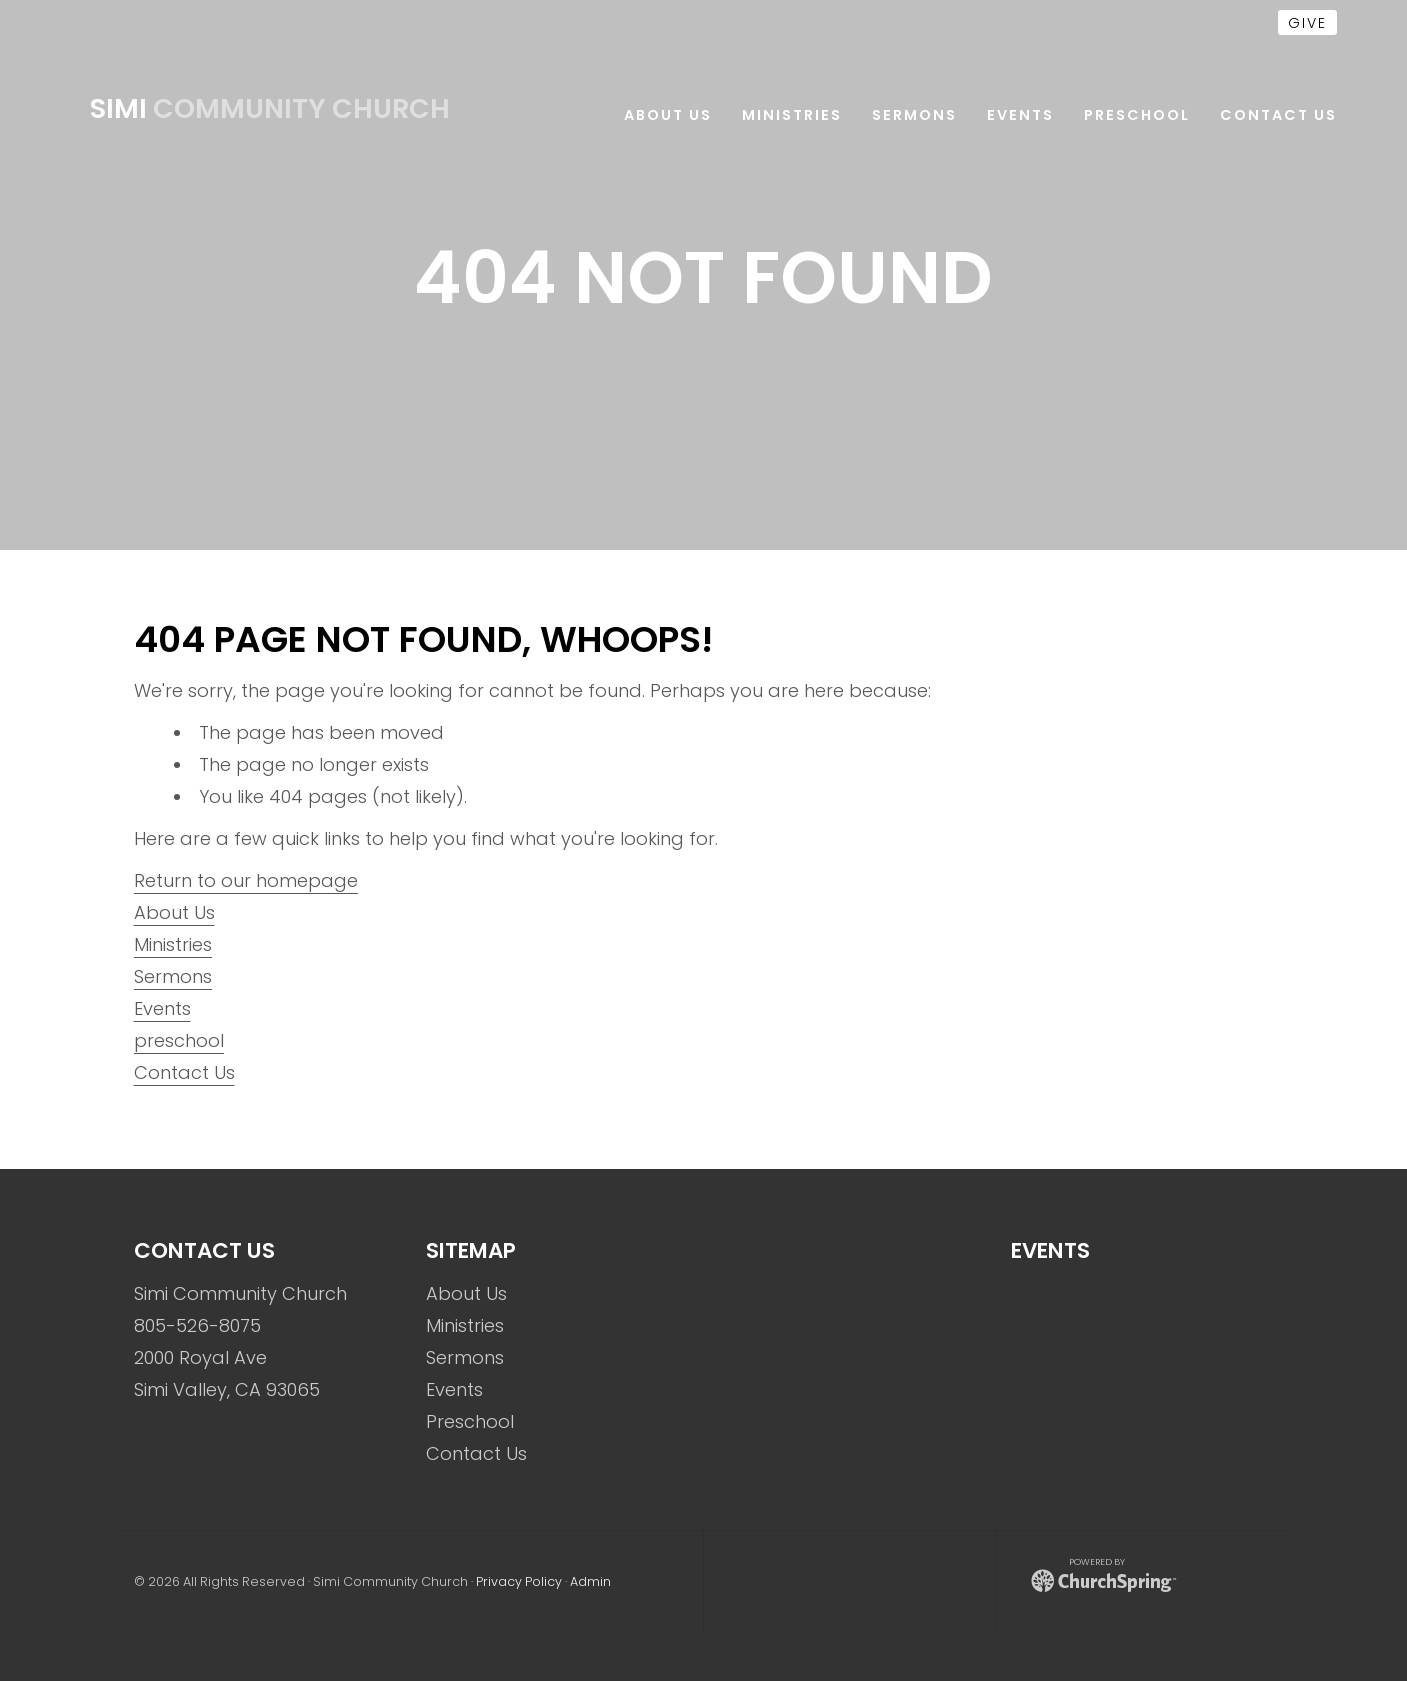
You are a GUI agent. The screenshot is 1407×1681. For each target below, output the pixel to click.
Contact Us (184, 1072)
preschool (179, 1040)
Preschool (470, 1421)
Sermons (173, 976)
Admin (590, 1581)
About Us (174, 912)
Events (162, 1008)
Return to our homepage (246, 880)
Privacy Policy (519, 1581)
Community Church (270, 109)
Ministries (173, 944)
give (1307, 23)
